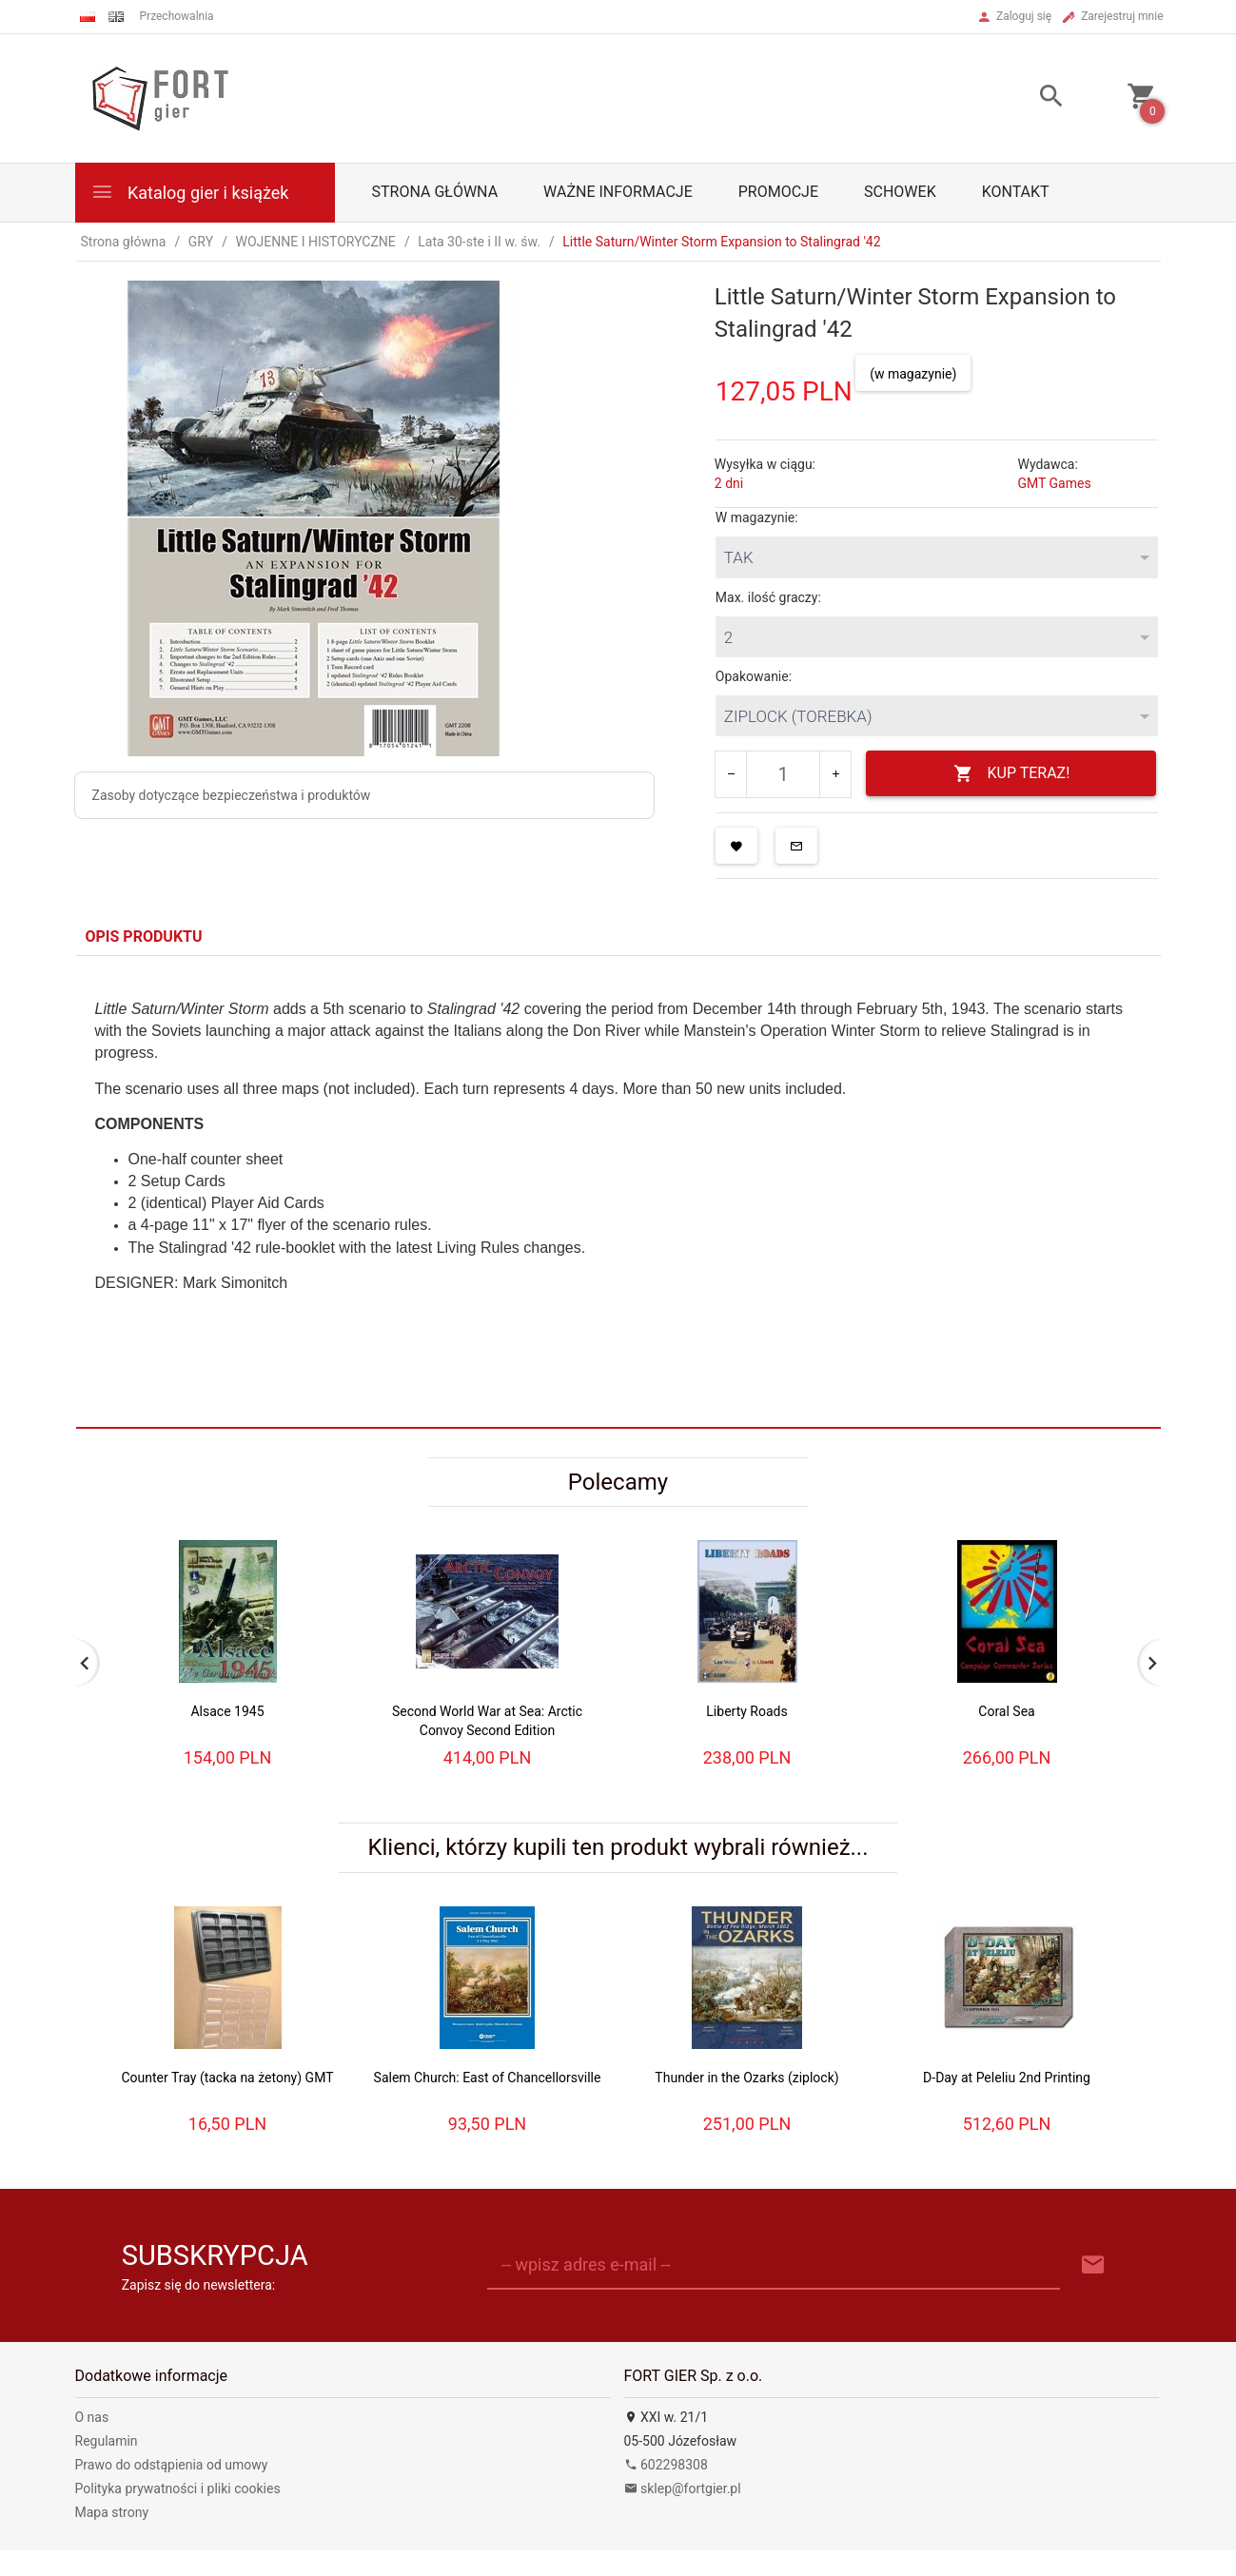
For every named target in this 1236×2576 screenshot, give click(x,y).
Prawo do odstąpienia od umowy (171, 2464)
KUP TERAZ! (1011, 774)
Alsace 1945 (227, 1711)
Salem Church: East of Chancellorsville (487, 2077)
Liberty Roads (746, 1711)
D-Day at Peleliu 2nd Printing (1006, 2077)
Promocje (778, 192)
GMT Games (1053, 483)
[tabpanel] (618, 1191)
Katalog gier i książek (189, 192)
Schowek (900, 192)
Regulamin (106, 2441)
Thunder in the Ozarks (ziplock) (746, 2077)
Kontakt (1016, 192)
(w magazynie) (913, 373)
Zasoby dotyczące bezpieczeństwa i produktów (231, 795)
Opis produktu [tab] (144, 936)
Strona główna (435, 192)
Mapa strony (112, 2512)
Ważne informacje (618, 192)
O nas (92, 2417)
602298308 (666, 2464)
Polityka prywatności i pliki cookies (178, 2488)
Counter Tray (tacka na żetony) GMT (227, 2077)
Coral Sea (1006, 1711)
